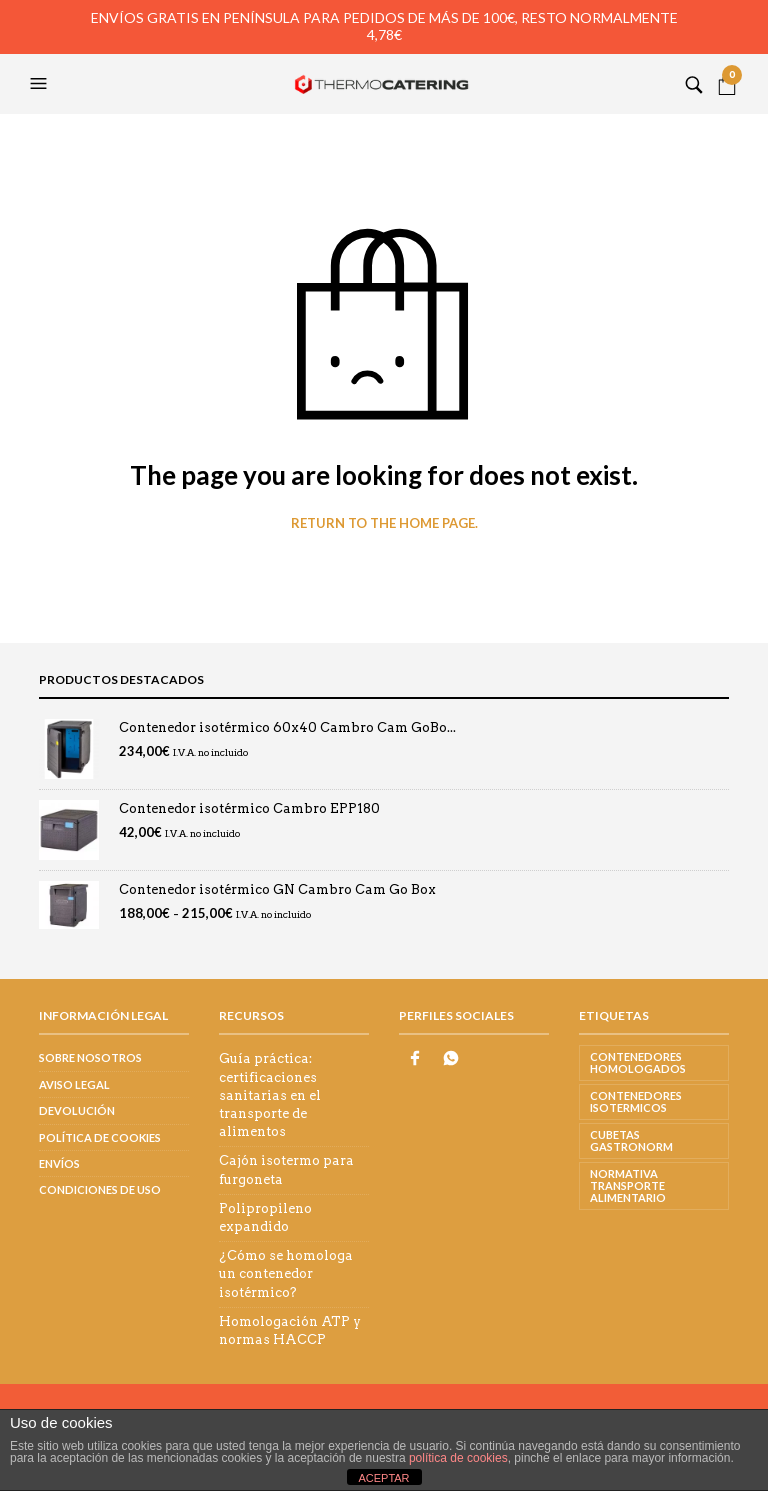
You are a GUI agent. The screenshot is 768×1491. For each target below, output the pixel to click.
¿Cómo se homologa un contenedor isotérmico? (286, 1273)
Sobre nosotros (90, 1057)
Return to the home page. (384, 523)
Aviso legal (74, 1084)
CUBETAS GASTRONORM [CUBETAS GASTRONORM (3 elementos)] (631, 1140)
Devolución (77, 1110)
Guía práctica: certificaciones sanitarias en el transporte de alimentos (270, 1095)
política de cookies (458, 1458)
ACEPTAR (383, 1478)
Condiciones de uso (100, 1189)
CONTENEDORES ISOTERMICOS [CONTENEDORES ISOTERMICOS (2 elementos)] (636, 1101)
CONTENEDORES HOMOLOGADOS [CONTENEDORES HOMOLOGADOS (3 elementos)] (638, 1062)
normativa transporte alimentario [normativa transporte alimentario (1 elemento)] (628, 1185)
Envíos (59, 1163)
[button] (41, 84)
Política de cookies (100, 1137)
